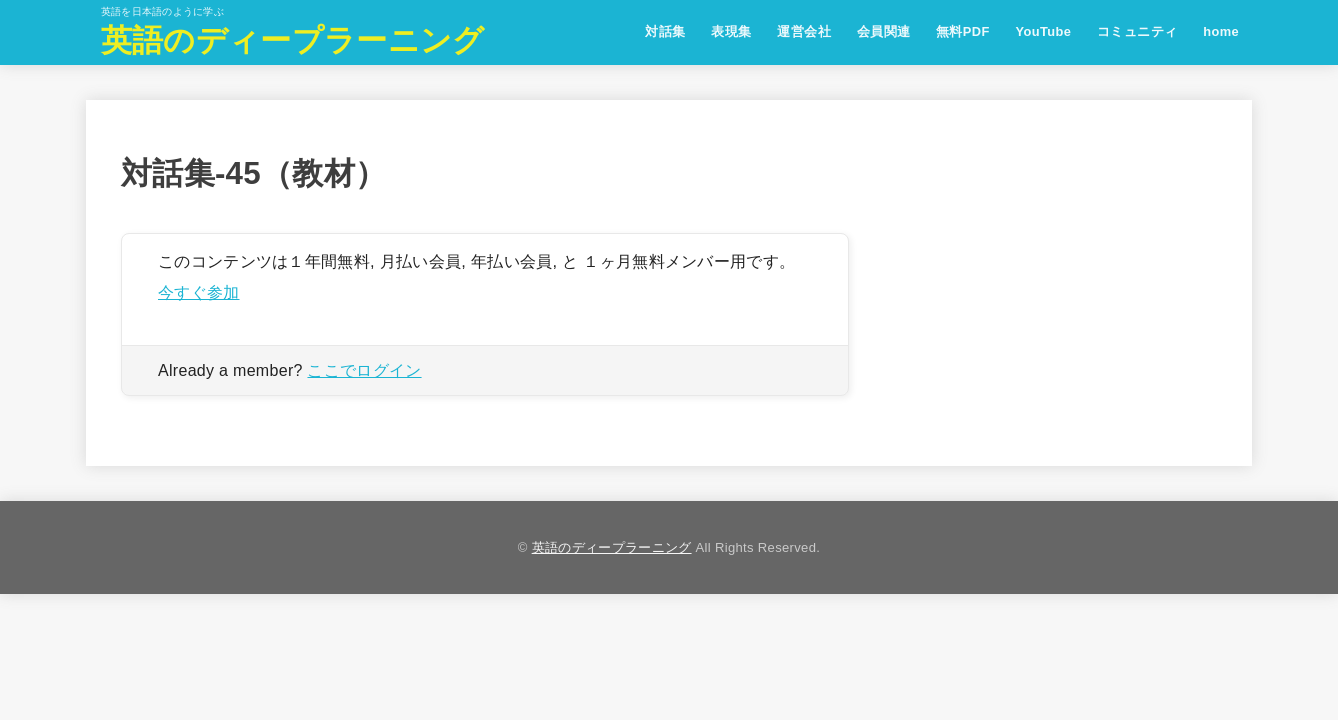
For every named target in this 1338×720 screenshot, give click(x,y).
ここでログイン (364, 370)
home (1221, 31)
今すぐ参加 (199, 292)
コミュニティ (1137, 31)
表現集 (731, 31)
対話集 (665, 31)
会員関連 (884, 31)
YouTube (1043, 31)
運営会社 (804, 31)
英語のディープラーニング (293, 40)
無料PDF (963, 31)
